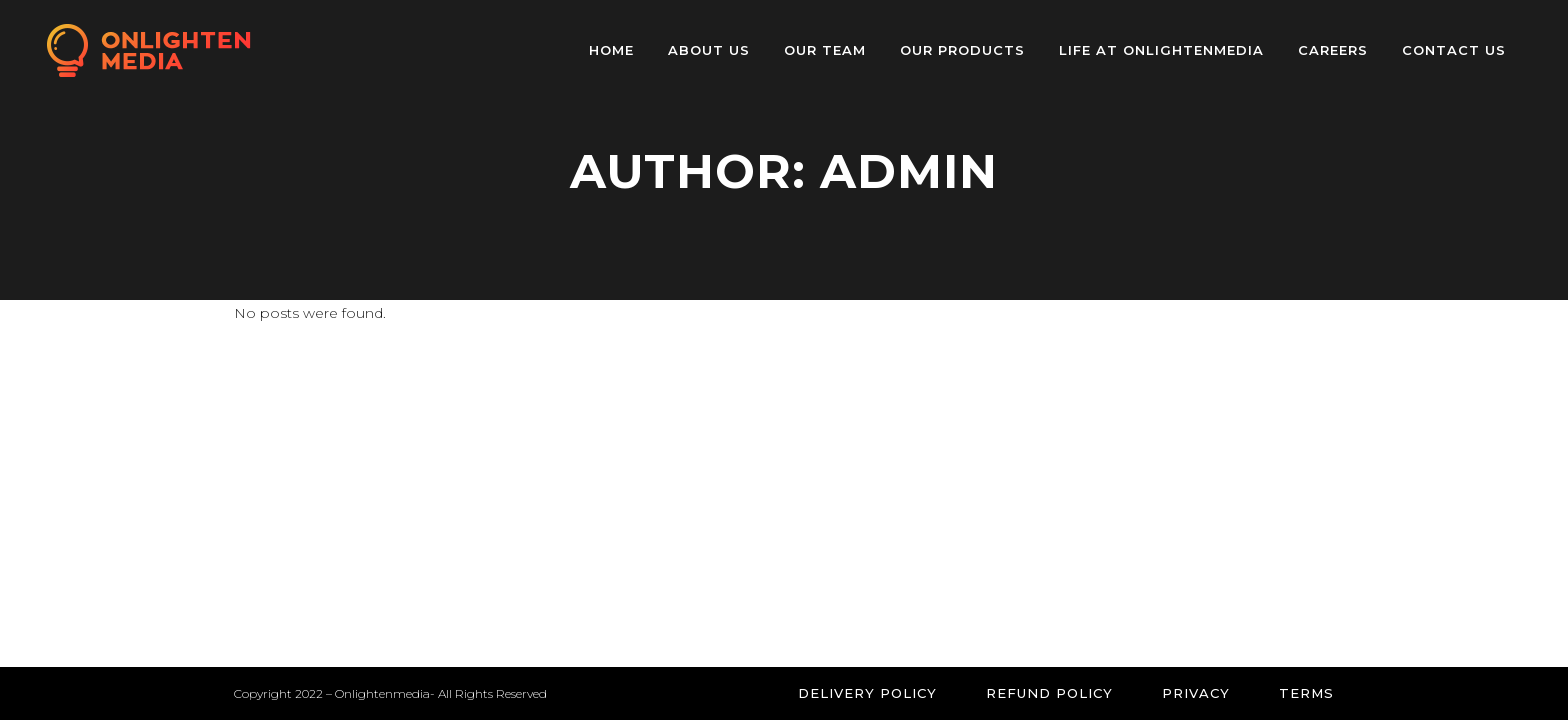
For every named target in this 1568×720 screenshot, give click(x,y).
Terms (1306, 693)
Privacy (1196, 693)
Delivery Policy (867, 693)
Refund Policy (1049, 693)
